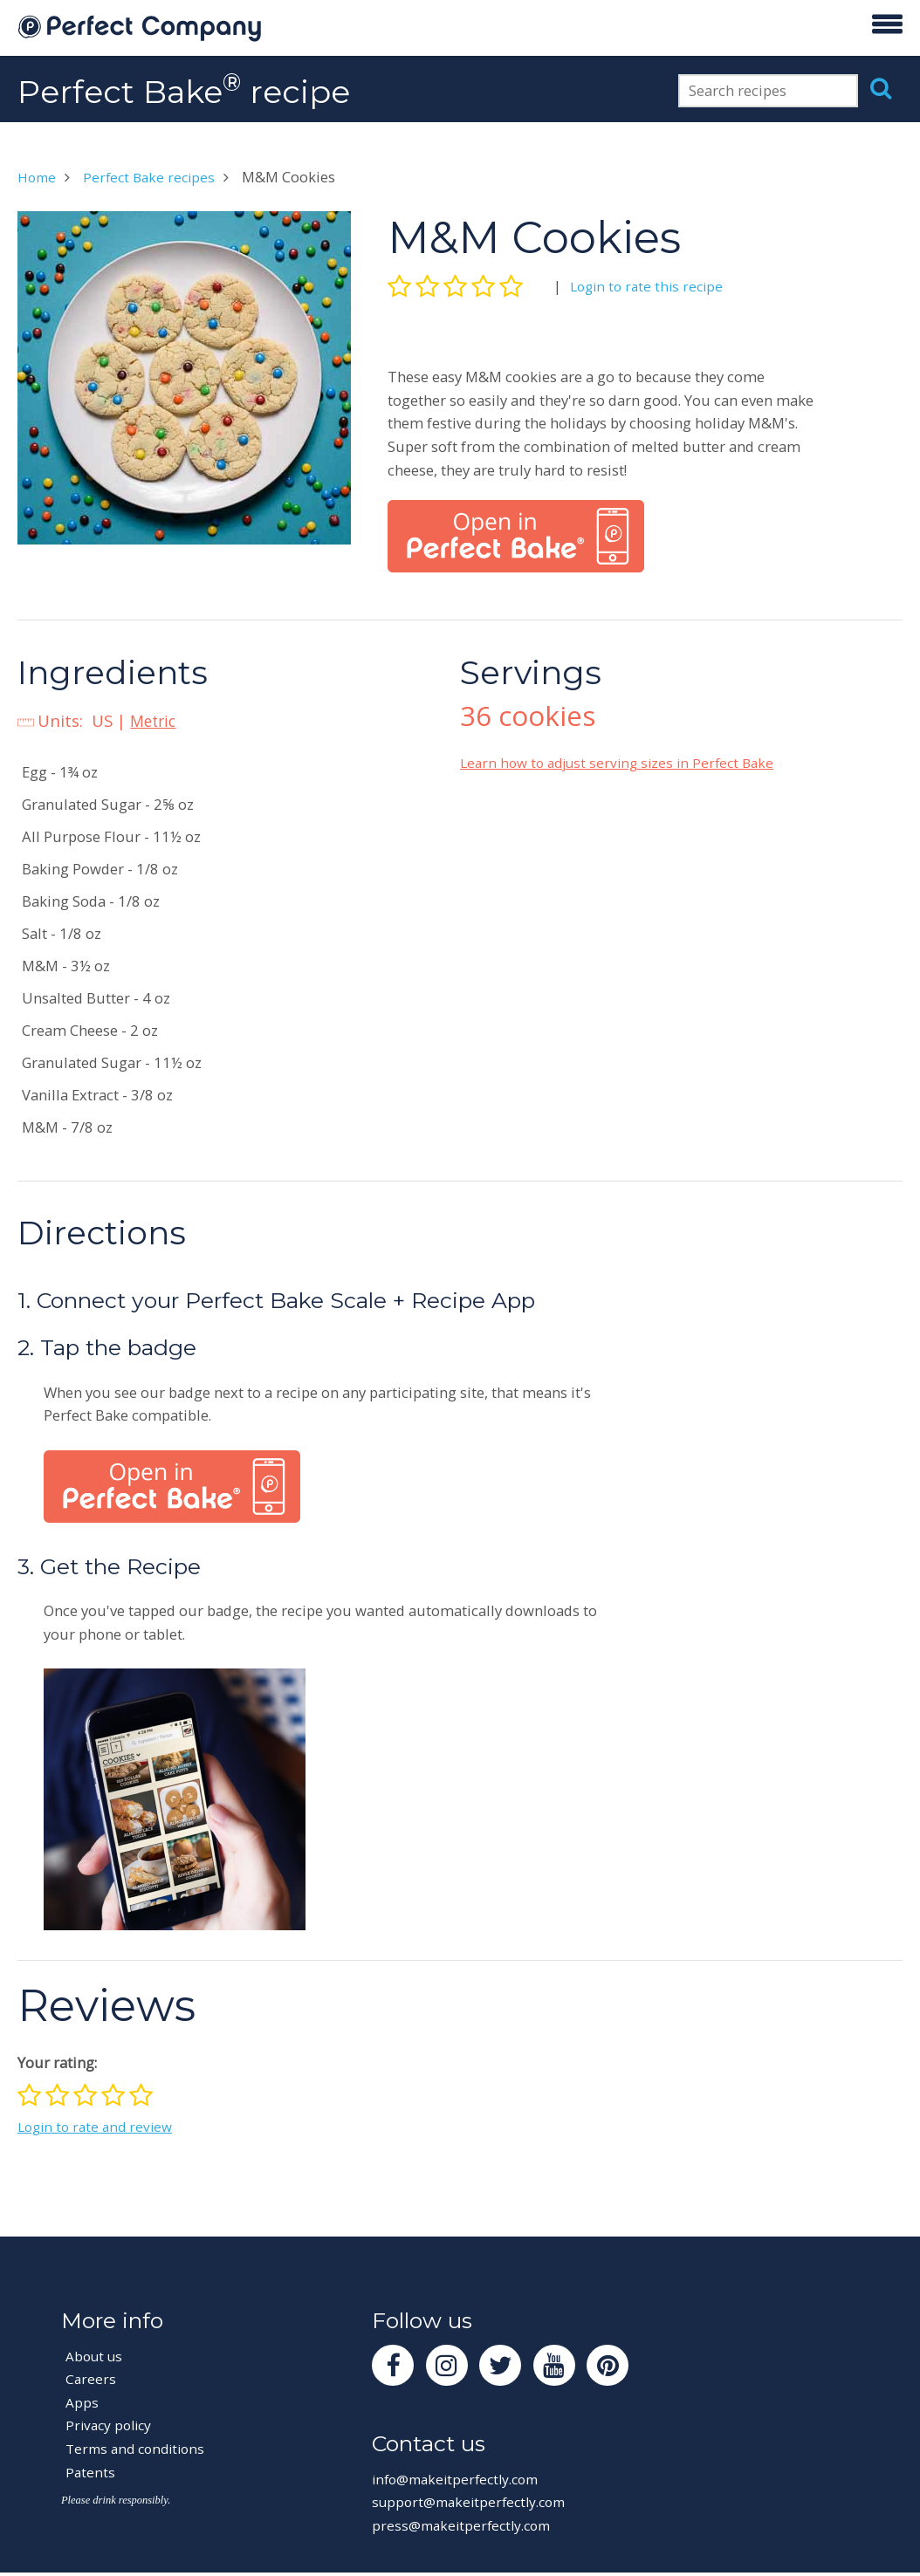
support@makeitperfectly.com (475, 2506)
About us (96, 2356)
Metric (155, 720)
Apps (82, 2402)
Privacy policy (111, 2425)
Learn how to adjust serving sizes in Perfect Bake (624, 762)
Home (38, 177)
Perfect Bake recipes (154, 177)
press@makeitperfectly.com (466, 2529)
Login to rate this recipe (650, 286)
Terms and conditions (139, 2448)
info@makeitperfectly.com (461, 2483)
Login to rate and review (99, 2126)
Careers (91, 2378)
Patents (90, 2472)
